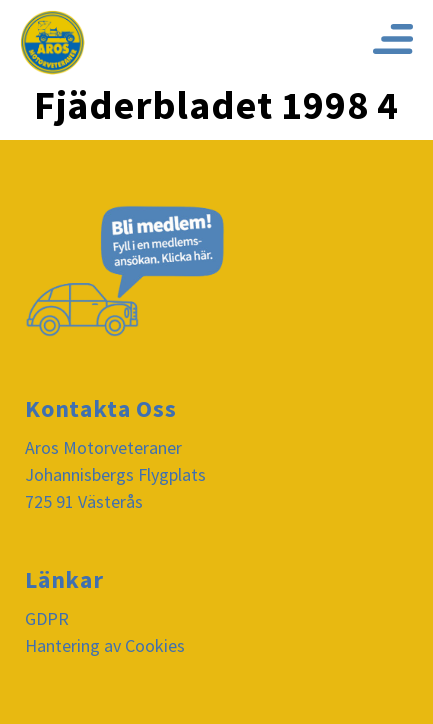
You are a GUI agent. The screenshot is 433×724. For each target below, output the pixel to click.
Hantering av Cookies (105, 645)
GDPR (47, 618)
